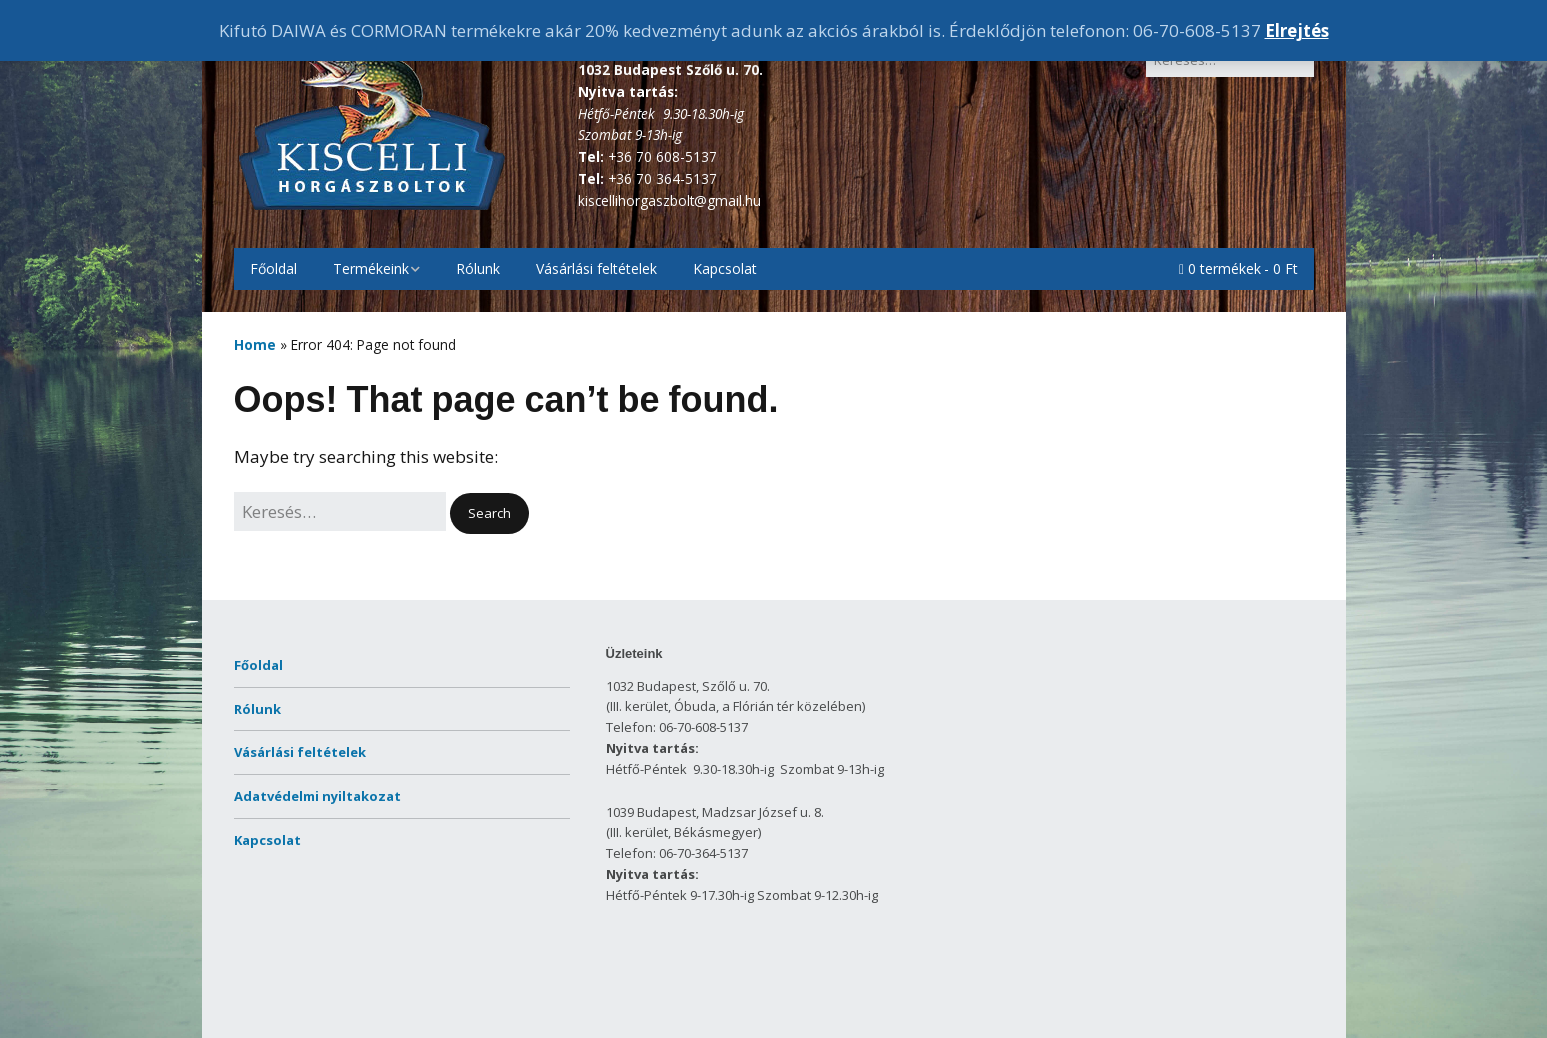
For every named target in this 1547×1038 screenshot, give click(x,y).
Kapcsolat (725, 268)
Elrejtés (1297, 30)
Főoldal (273, 268)
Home (255, 344)
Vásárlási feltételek (596, 268)
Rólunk (478, 268)
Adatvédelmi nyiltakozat (317, 796)
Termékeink (371, 268)
